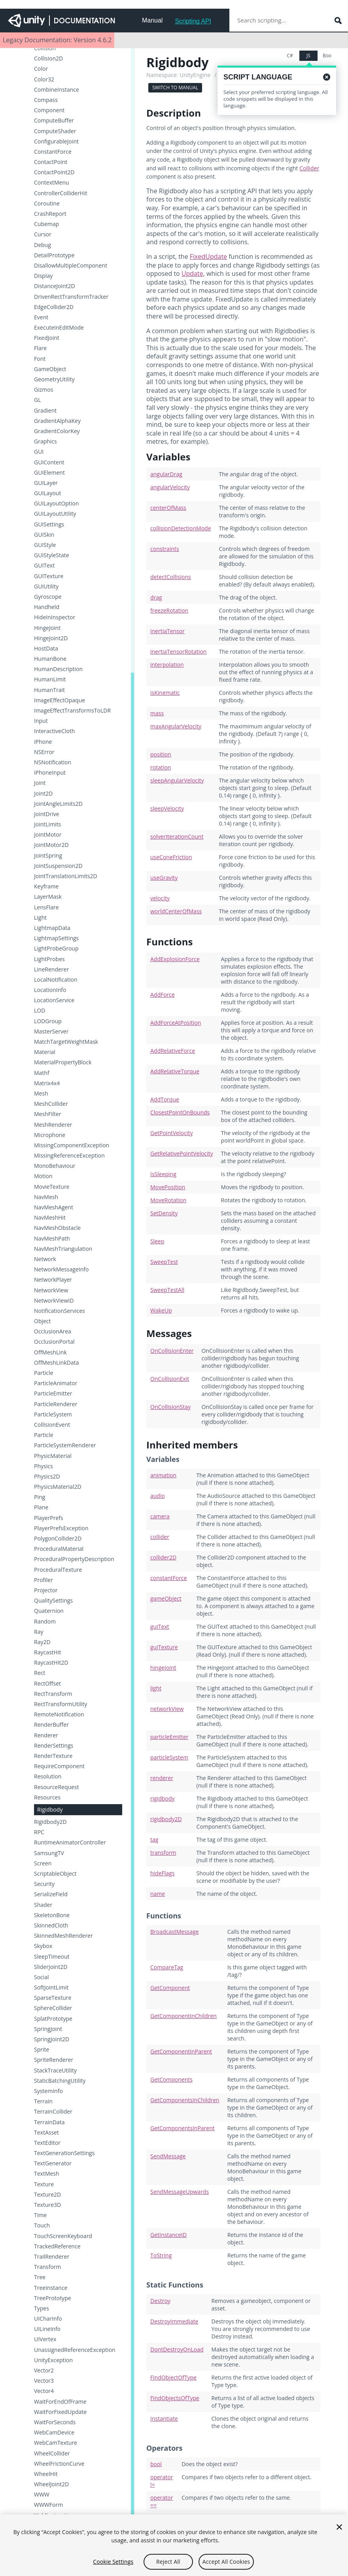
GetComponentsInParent (182, 2128)
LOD (39, 1010)
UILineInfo (47, 2329)
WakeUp (161, 1310)
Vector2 (44, 2370)
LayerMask (48, 896)
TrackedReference (57, 2246)
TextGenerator (53, 2163)
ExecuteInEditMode (59, 327)
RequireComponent (59, 1766)
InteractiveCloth (54, 731)
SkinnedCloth (51, 1925)
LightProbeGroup (56, 948)
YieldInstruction (54, 2515)
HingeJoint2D (51, 638)
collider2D (163, 1557)
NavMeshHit (50, 1217)
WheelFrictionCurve (59, 2463)
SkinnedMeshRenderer (63, 1935)
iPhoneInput (50, 772)
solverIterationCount (176, 836)
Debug (42, 245)
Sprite (41, 2049)
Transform (47, 2267)
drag (156, 597)
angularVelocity (170, 487)
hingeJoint (163, 1667)
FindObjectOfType (173, 2377)
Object (42, 1321)
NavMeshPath (52, 1238)
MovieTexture (51, 1186)
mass (157, 713)
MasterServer (51, 1031)
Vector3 (44, 2380)
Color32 (44, 79)
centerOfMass (168, 507)
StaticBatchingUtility (59, 2080)
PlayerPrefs (48, 1518)
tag (154, 1839)
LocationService (54, 1000)
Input (41, 720)
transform (163, 1852)
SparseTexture (52, 1997)
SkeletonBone (52, 1915)
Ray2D (42, 1642)
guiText (159, 1626)
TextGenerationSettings (64, 2153)
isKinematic (165, 692)
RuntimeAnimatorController (70, 1842)
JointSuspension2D (58, 865)
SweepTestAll (167, 1290)
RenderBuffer (51, 1724)
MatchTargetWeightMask (66, 1041)
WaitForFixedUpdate (60, 2412)
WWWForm (48, 2504)
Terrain (43, 2101)
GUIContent (49, 462)
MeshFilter (47, 1114)
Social (41, 1977)
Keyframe (46, 886)
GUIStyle (45, 545)
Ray (38, 1631)
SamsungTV (49, 1853)
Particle (43, 1373)
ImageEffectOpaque (59, 700)
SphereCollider (53, 2008)
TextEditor (47, 2142)
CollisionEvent (52, 1424)
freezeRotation (169, 610)
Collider (309, 168)
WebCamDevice (54, 2432)
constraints (164, 549)
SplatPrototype (53, 2018)
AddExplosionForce (175, 959)
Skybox (43, 1946)
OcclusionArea (52, 1331)
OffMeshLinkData (56, 1362)
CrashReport (50, 213)
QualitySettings (53, 1600)
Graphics (45, 441)
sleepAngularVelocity (177, 780)
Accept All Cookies (226, 2565)
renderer (161, 1778)
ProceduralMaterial (58, 1548)
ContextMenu (51, 182)
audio (157, 1495)
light (155, 1688)
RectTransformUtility (60, 1704)
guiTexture (164, 1647)
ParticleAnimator (55, 1383)
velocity (160, 898)
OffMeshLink (50, 1352)
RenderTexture (53, 1755)
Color (41, 68)
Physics (43, 1466)
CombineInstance (56, 89)
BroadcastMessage (174, 1931)
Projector (46, 1590)
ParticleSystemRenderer (65, 1445)
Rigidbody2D (50, 1821)
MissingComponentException (71, 1145)
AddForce (162, 994)
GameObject (50, 369)
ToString (161, 2255)
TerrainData (49, 2122)
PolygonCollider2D (57, 1538)
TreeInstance (50, 2287)
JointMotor (47, 834)
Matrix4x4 (47, 1083)
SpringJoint (48, 2029)
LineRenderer (51, 969)
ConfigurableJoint (56, 141)
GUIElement (49, 472)
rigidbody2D (166, 1819)
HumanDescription (58, 669)
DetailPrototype (54, 255)
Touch (42, 2225)
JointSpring (48, 855)
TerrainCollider (53, 2111)
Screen (42, 1863)
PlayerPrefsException (61, 1528)
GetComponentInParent (181, 2051)
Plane (41, 1507)
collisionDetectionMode (180, 528)
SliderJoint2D (50, 1967)
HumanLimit (50, 679)
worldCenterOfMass (176, 911)
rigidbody (162, 1798)
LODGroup (48, 1021)
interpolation (167, 664)
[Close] (339, 2531)
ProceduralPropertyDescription (74, 1559)
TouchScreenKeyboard (63, 2236)
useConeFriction (171, 857)
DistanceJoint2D (54, 286)
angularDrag (166, 474)
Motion (43, 1176)
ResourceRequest (56, 1787)
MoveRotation (168, 1200)
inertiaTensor (167, 631)
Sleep (157, 1241)
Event (41, 317)
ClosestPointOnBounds (180, 1112)
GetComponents (171, 2079)
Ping (39, 1497)
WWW (41, 2494)
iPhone (43, 741)
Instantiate (164, 2418)
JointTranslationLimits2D (65, 876)
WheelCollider (52, 2453)
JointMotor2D (51, 845)
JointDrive (46, 814)
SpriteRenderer (53, 2059)
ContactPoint (50, 162)
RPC (39, 1832)
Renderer (46, 1735)
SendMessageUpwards (179, 2191)
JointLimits (47, 824)
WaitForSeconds (55, 2422)
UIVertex (45, 2339)
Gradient (45, 410)
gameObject (166, 1598)
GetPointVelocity (171, 1133)
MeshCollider (51, 1103)
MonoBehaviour (55, 1165)
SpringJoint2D (51, 2039)
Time (40, 2215)
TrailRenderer (51, 2256)
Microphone (49, 1135)
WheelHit (46, 2474)
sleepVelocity (167, 808)
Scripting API (193, 21)
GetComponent (170, 1987)
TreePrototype (52, 2298)
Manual (152, 20)
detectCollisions (170, 577)
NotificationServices (59, 1310)
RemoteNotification (59, 1714)
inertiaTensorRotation (178, 651)
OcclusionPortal (54, 1341)
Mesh (41, 1093)
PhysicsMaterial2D (57, 1486)
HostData (46, 648)
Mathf (41, 1073)
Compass (46, 100)
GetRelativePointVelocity (181, 1153)
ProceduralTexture (58, 1569)
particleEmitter (169, 1737)
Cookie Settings (113, 2565)
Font (39, 358)
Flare (40, 348)
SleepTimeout (52, 1956)
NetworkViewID (54, 1300)
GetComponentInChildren (183, 2016)
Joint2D (43, 793)
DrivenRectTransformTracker (71, 296)
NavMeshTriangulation (63, 1248)
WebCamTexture (55, 2442)
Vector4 (44, 2391)
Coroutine (47, 203)
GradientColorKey (57, 431)
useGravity (164, 877)
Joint (39, 782)
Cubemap (46, 224)
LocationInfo (50, 990)
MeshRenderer (53, 1124)
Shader (43, 1904)
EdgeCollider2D (54, 307)
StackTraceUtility (55, 2070)
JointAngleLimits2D (58, 803)
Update (192, 273)
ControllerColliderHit (60, 193)
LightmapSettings (56, 938)
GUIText (44, 565)
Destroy (160, 2300)
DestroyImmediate (174, 2321)
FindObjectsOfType (174, 2398)
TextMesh (46, 2173)
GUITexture (48, 576)
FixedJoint (46, 337)
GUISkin (44, 534)
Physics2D (47, 1476)
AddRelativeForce (172, 1050)
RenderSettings (53, 1745)
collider (159, 1537)
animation (163, 1475)
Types (41, 2308)
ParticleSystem (53, 1414)
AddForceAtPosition (175, 1022)
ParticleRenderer (55, 1404)
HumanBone (50, 658)
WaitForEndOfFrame (60, 2401)
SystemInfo (48, 2091)
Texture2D (47, 2194)
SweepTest (164, 1261)
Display (43, 275)
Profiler (43, 1580)
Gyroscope (48, 596)
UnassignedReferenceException (74, 2349)
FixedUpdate (208, 256)
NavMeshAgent (53, 1207)
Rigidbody (49, 1809)
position (160, 754)
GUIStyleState (51, 555)
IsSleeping (163, 1174)
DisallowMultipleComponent (70, 265)
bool (156, 2464)
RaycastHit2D (51, 1662)
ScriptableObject (55, 1873)
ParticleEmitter (53, 1393)
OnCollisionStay (170, 1407)
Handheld (46, 607)
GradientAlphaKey (57, 420)
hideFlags (162, 1873)
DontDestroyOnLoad (177, 2349)
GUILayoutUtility (55, 513)
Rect (39, 1672)
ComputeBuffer (54, 120)
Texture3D (47, 2204)
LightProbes (49, 959)
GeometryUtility (54, 379)
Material (44, 1052)
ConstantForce (53, 151)
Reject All (168, 2565)
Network (45, 1259)
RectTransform (53, 1693)
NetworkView (51, 1290)
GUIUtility (46, 586)
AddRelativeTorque (174, 1071)
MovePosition (167, 1187)
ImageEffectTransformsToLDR (72, 710)
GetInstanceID (168, 2234)
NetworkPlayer (53, 1279)
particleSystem (169, 1757)
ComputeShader (55, 131)
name (157, 1893)
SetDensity (164, 1213)
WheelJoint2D (51, 2484)
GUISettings (49, 524)
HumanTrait (49, 690)
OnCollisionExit (169, 1378)
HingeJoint (47, 628)
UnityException (53, 2360)
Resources (47, 1797)
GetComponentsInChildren (184, 2100)
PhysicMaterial (53, 1456)
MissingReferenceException (69, 1155)
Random (45, 1621)
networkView (166, 1708)
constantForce (168, 1578)
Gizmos (43, 389)
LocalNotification (56, 979)
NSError (44, 752)
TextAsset (46, 2132)
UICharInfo (48, 2318)
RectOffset (47, 1683)
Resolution (47, 1776)
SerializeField (51, 1894)
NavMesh (46, 1197)
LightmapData (52, 928)
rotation (160, 767)
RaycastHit (47, 1652)
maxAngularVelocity (175, 726)
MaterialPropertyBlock (63, 1062)
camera (160, 1516)
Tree (39, 2277)
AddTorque (164, 1099)
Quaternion (49, 1610)
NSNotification (52, 762)
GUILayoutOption (56, 503)
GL (37, 400)
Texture (44, 2184)
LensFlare (46, 907)
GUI (39, 451)
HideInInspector (54, 617)
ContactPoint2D (54, 172)
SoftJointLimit (51, 1987)
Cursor (42, 234)
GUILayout (47, 493)
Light (40, 917)
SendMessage (168, 2156)
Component (49, 110)
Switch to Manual (175, 87)
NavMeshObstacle (57, 1227)
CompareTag (166, 1967)
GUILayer (46, 483)
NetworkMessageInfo (61, 1269)
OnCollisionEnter (171, 1350)
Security (44, 1884)
